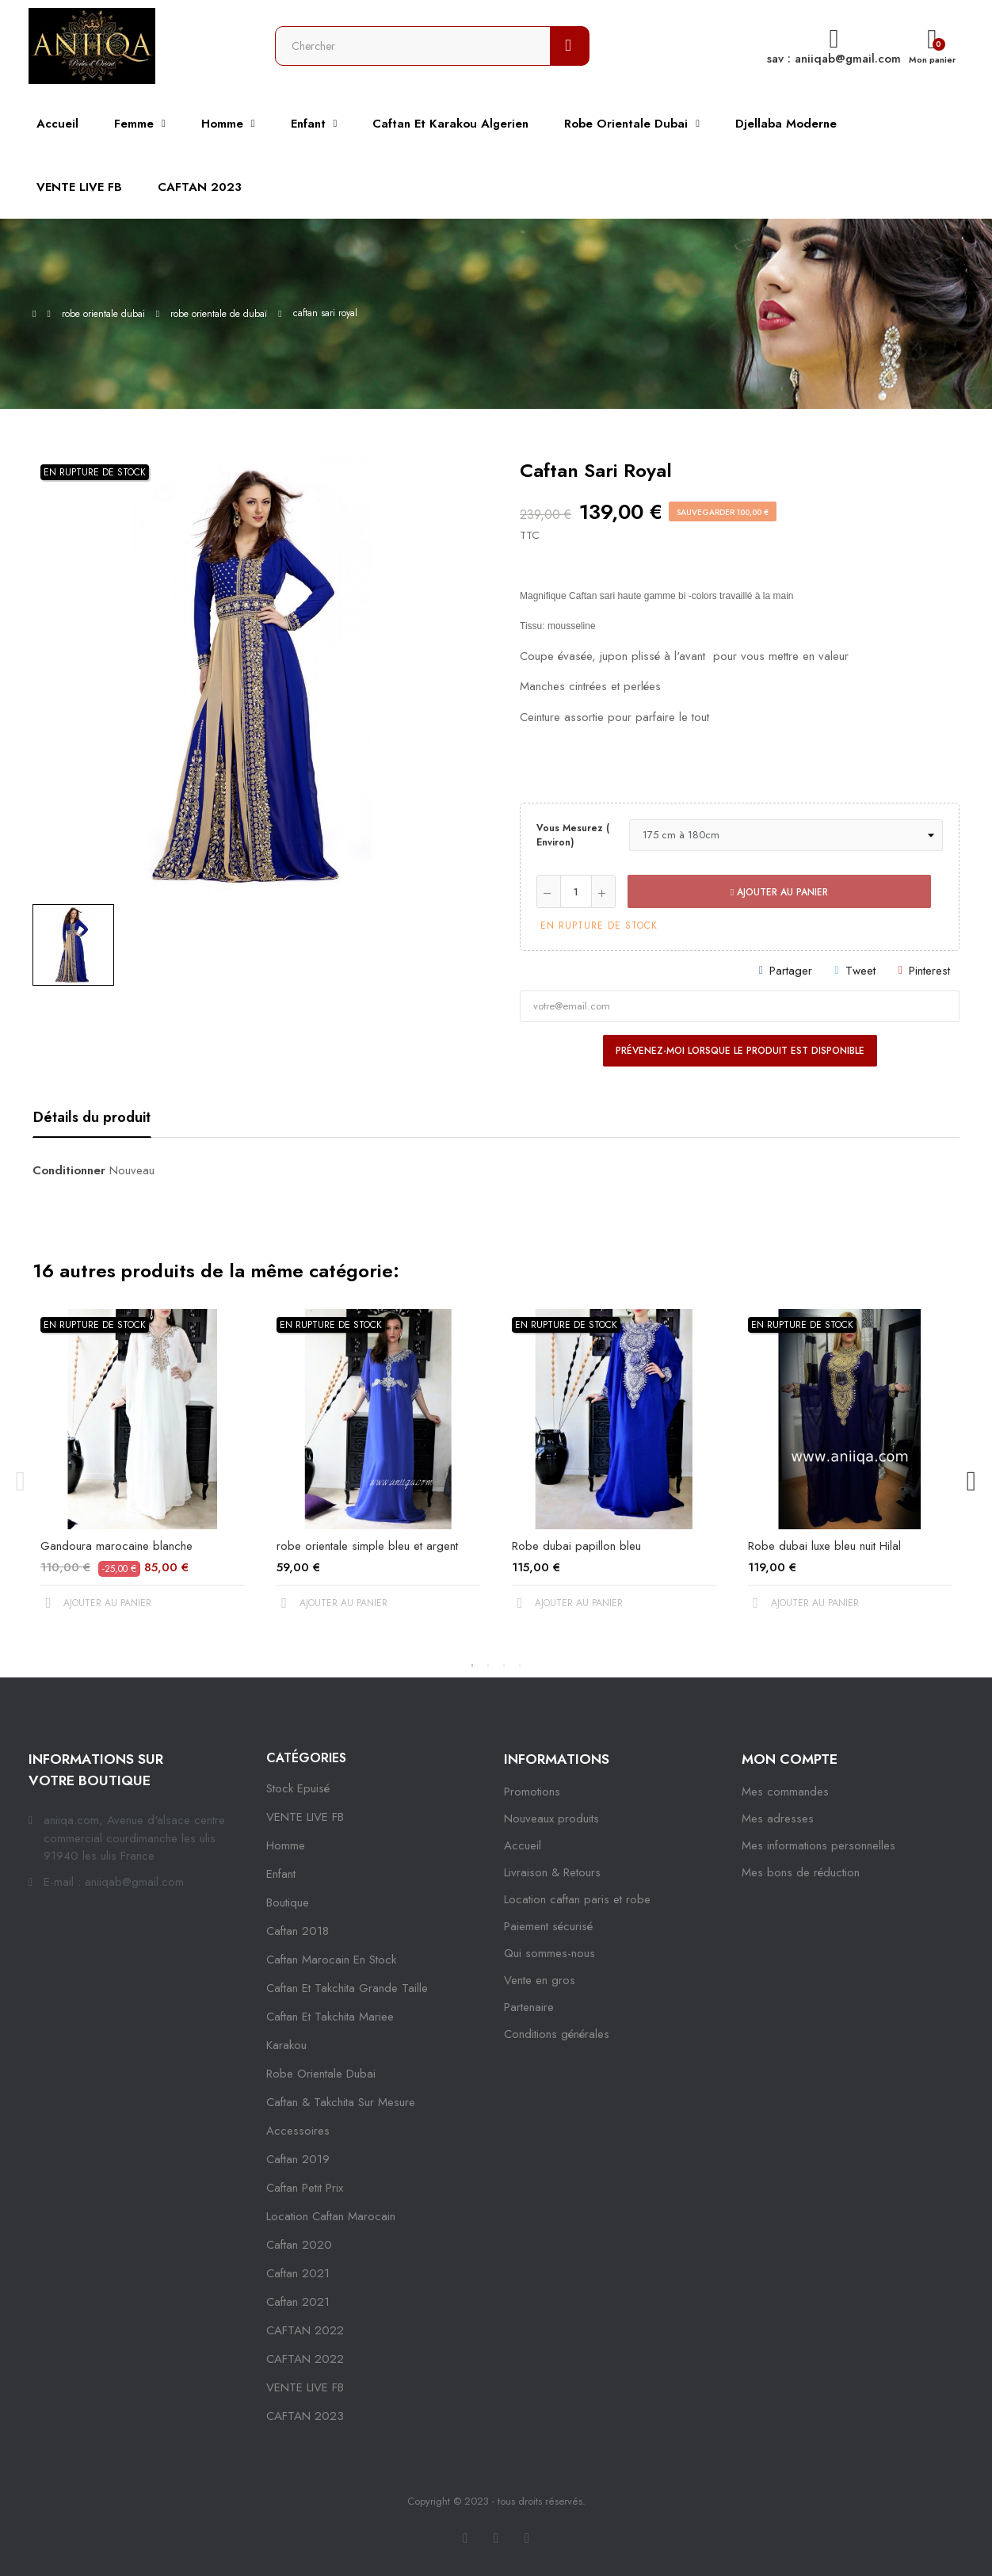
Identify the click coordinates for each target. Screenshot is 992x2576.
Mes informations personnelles (818, 1845)
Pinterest (929, 970)
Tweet (860, 970)
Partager (790, 970)
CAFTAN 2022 (305, 2330)
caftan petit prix (304, 2187)
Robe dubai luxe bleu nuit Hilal (824, 1546)
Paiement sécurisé (548, 1926)
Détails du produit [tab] (92, 1117)
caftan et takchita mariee (330, 2016)
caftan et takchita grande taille (347, 1988)
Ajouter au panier (779, 892)
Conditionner (68, 1170)
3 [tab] (504, 1665)
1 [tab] (472, 1665)
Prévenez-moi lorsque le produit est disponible (740, 1051)
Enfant (281, 1874)
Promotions (532, 1791)
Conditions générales (556, 2034)
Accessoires (298, 2130)
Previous (20, 1482)
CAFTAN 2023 (305, 2416)
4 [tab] (520, 1665)
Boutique (287, 1902)
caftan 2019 (298, 2159)
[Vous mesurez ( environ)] (786, 835)
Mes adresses (778, 1818)
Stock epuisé (298, 1788)
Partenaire (529, 2007)
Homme (285, 1845)
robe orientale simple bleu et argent (367, 1546)
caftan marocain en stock (331, 1959)
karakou (286, 2045)
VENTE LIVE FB (305, 1817)
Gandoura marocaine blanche (116, 1546)
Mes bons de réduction (801, 1872)
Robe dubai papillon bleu (576, 1546)
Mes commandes (785, 1791)
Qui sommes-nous (549, 1953)
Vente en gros (539, 1980)
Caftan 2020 (299, 2245)
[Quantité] (576, 891)
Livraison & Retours (552, 1872)
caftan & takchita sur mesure (340, 2102)
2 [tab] (488, 1665)
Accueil (522, 1845)
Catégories (306, 1758)
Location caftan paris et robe (577, 1899)
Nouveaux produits (551, 1818)
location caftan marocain (330, 2216)
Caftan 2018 (297, 1931)
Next (971, 1482)
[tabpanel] (143, 1472)
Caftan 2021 (298, 2302)
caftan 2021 (298, 2273)
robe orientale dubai (321, 2073)
